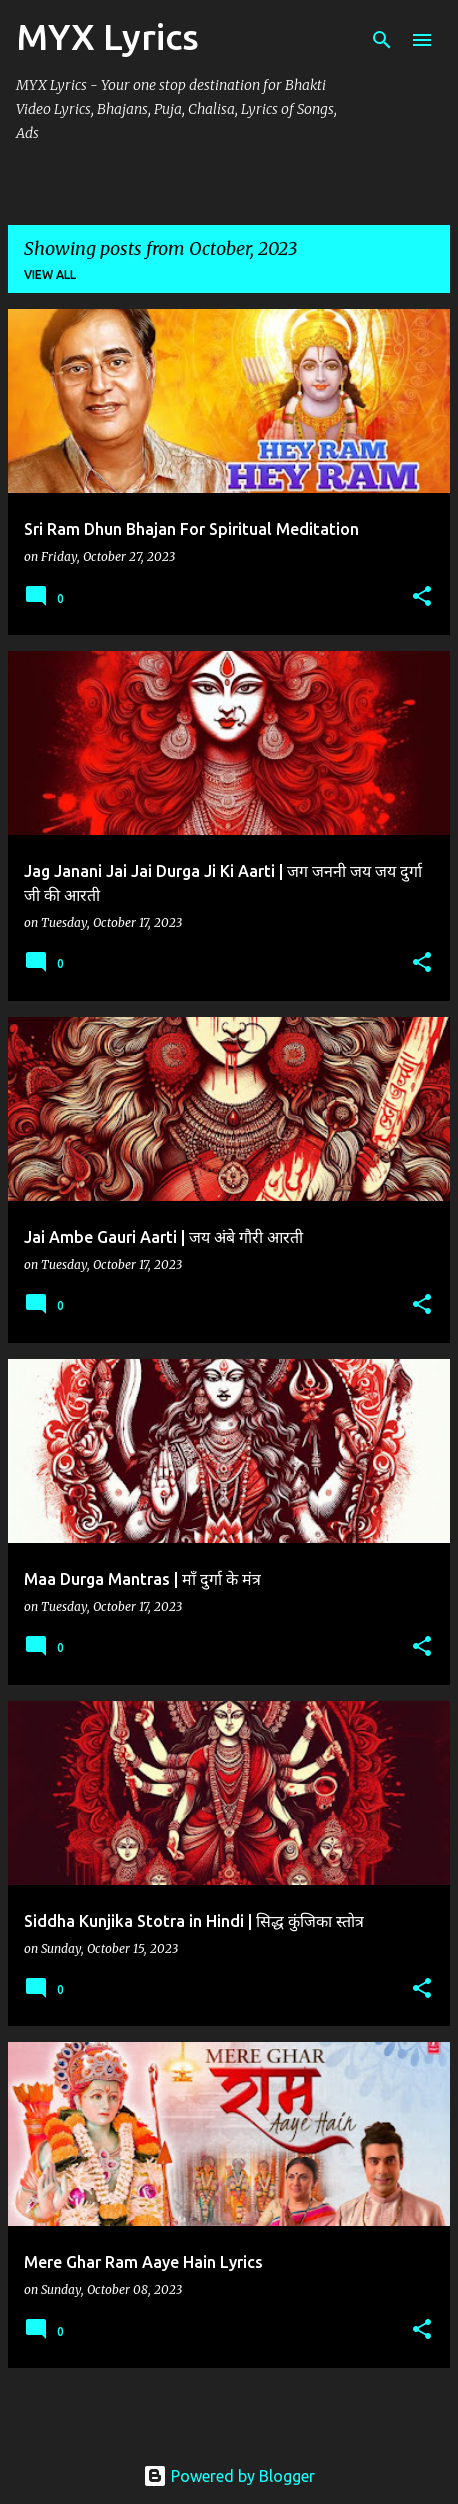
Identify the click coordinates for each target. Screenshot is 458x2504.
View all (50, 274)
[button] (422, 597)
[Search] (382, 40)
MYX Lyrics (107, 36)
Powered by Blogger (229, 2476)
